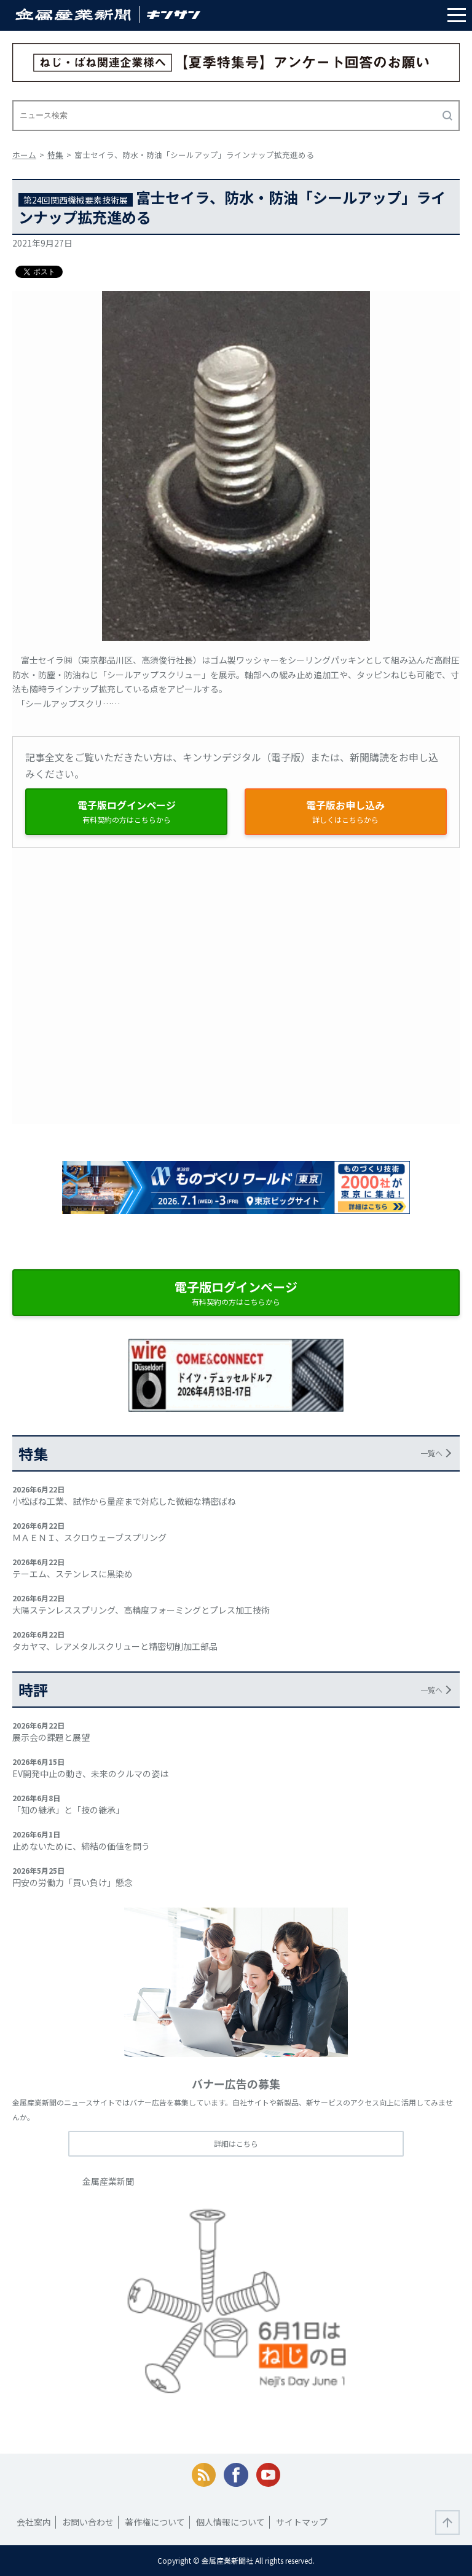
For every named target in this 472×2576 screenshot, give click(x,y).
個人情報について (230, 2522)
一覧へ (431, 1453)
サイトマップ (302, 2522)
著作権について (155, 2522)
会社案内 (34, 2522)
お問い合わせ (88, 2522)
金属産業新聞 (108, 2181)
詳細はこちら (236, 2143)
